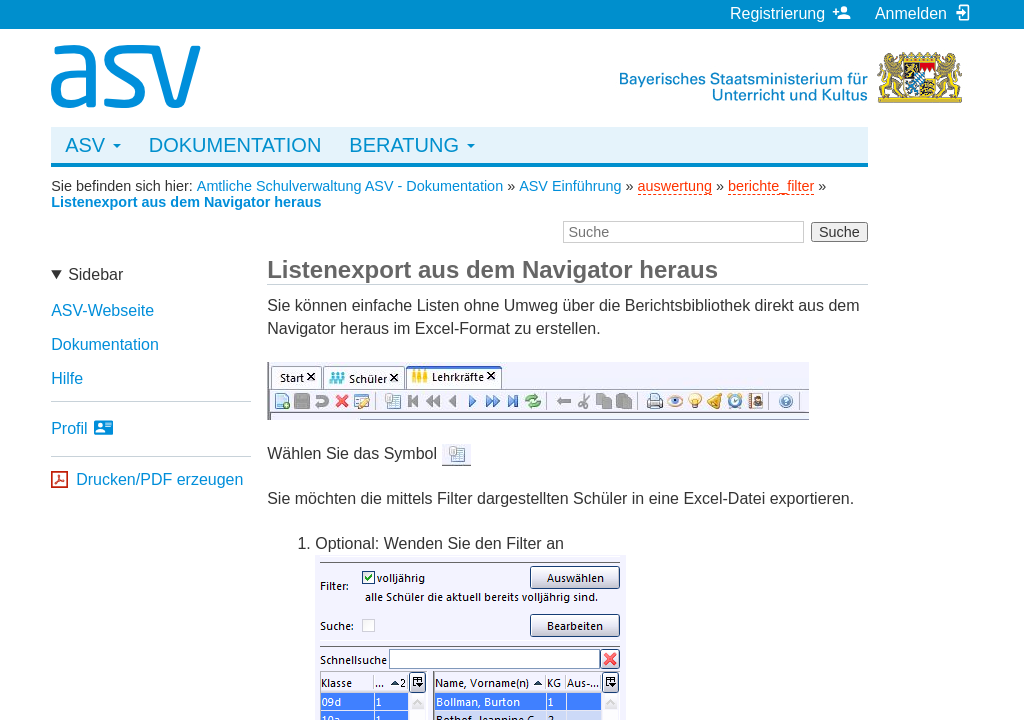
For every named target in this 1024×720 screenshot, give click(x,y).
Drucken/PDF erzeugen (159, 479)
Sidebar (95, 274)
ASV (93, 145)
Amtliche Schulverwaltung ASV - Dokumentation (350, 186)
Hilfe (67, 378)
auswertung (675, 186)
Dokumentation (235, 145)
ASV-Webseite (102, 310)
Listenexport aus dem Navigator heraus (186, 202)
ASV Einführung (570, 186)
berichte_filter (771, 186)
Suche (839, 232)
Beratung (411, 145)
